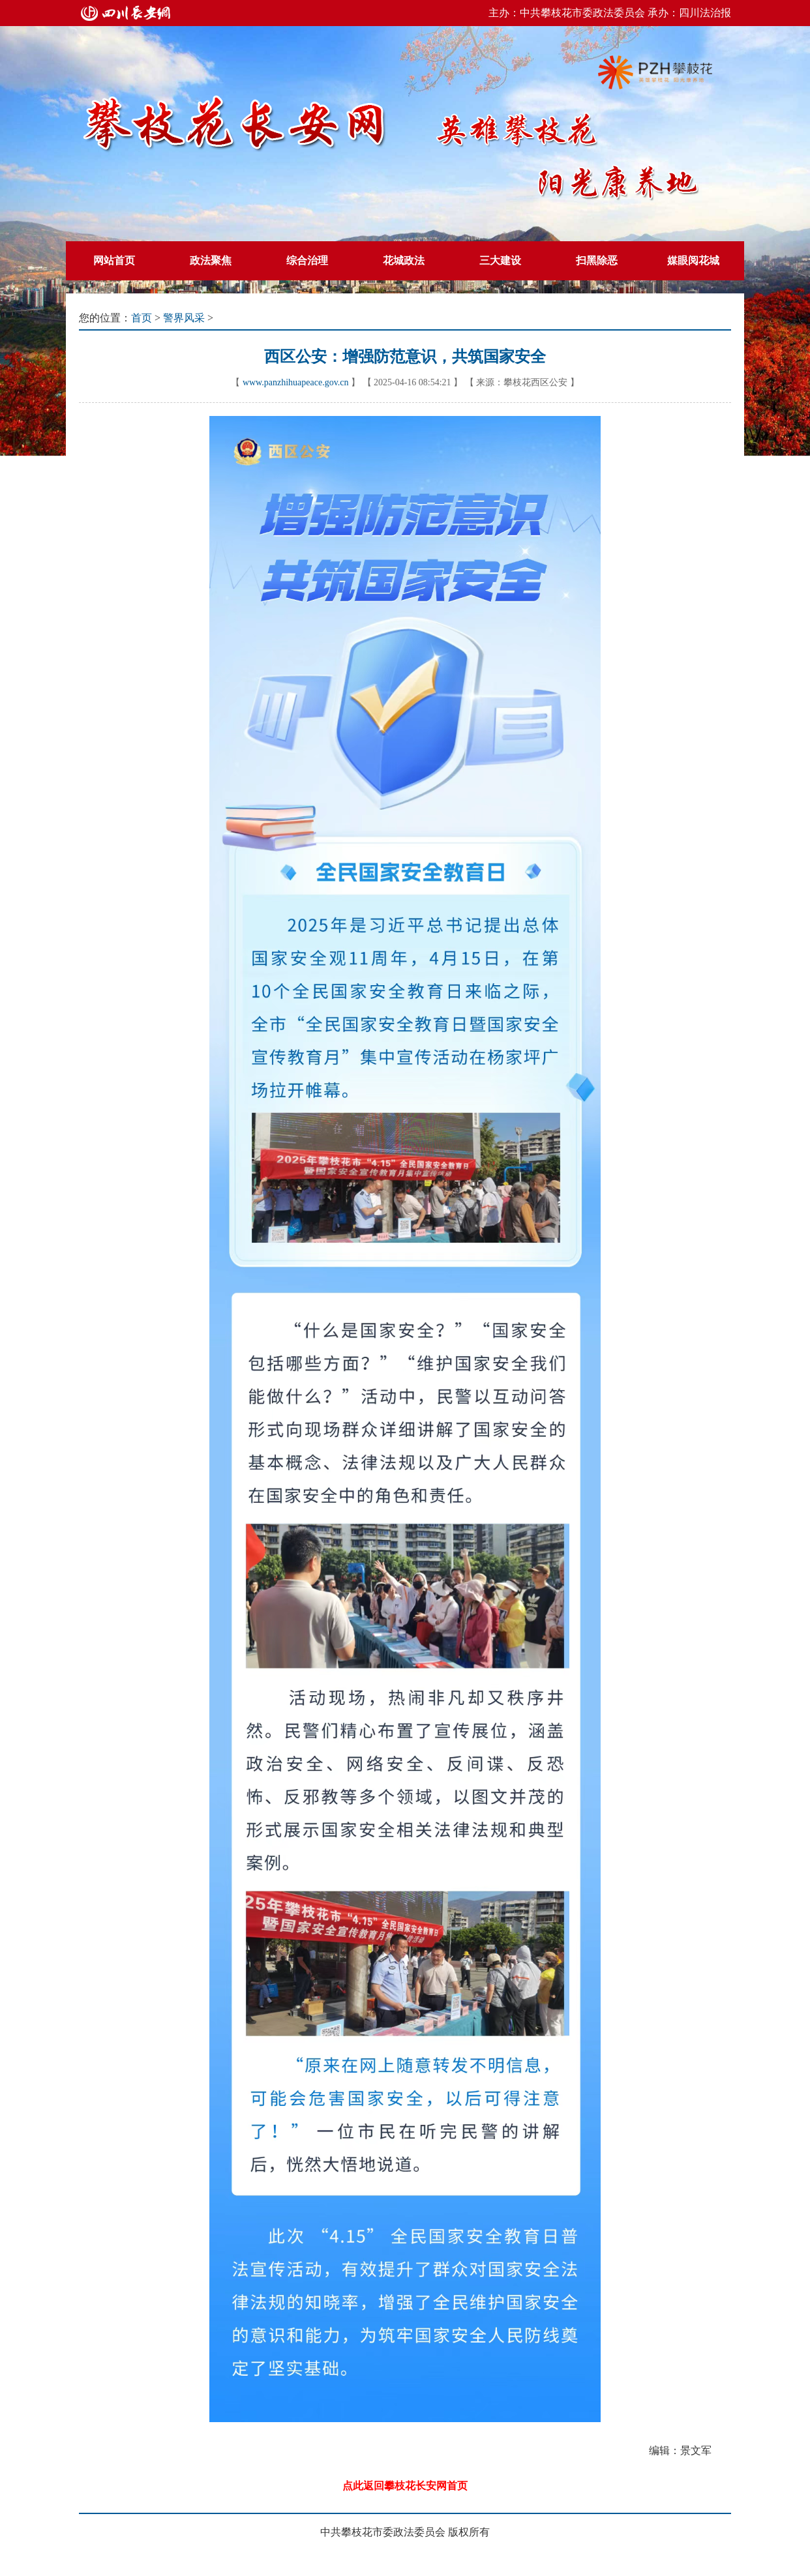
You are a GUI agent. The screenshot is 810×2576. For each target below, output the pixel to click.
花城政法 (404, 260)
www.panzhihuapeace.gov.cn (296, 382)
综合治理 (307, 260)
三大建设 (500, 260)
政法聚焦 (211, 260)
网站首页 (114, 260)
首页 (141, 317)
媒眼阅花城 (693, 260)
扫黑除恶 (597, 260)
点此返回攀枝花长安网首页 (405, 2485)
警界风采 (184, 317)
